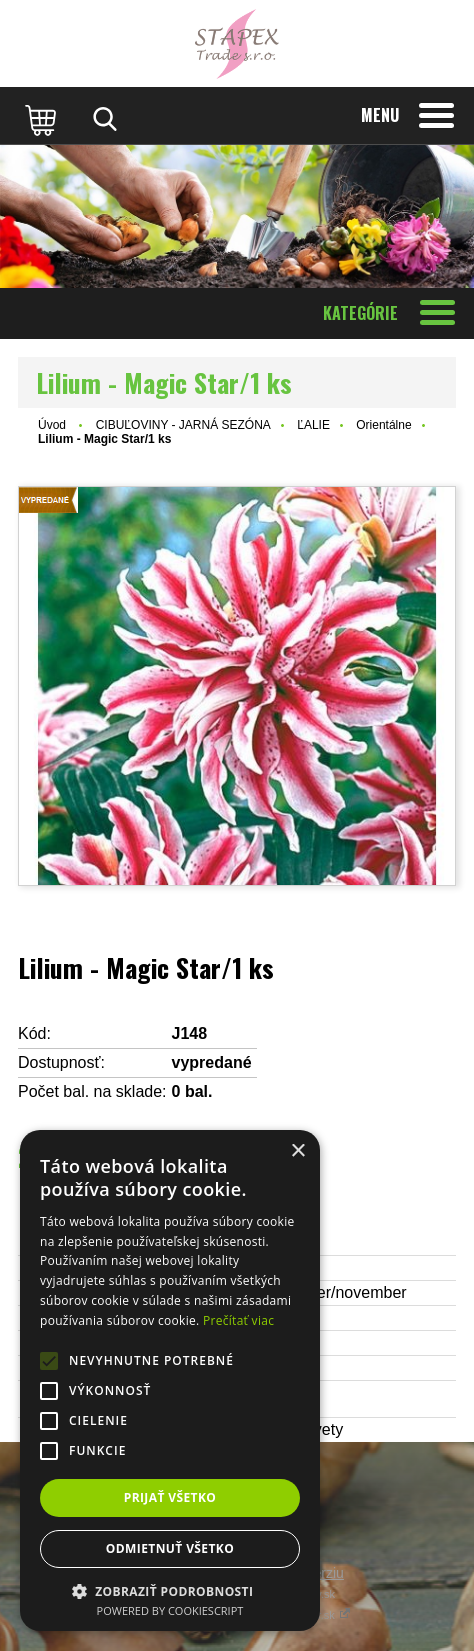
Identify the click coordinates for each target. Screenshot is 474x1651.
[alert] (170, 1380)
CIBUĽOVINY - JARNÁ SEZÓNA (183, 425)
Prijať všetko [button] (170, 1497)
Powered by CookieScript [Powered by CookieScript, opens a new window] (170, 1610)
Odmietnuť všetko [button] (170, 1548)
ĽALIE (313, 425)
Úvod (52, 425)
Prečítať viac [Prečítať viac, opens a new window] (238, 1320)
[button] (170, 1590)
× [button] (297, 1151)
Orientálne (383, 425)
